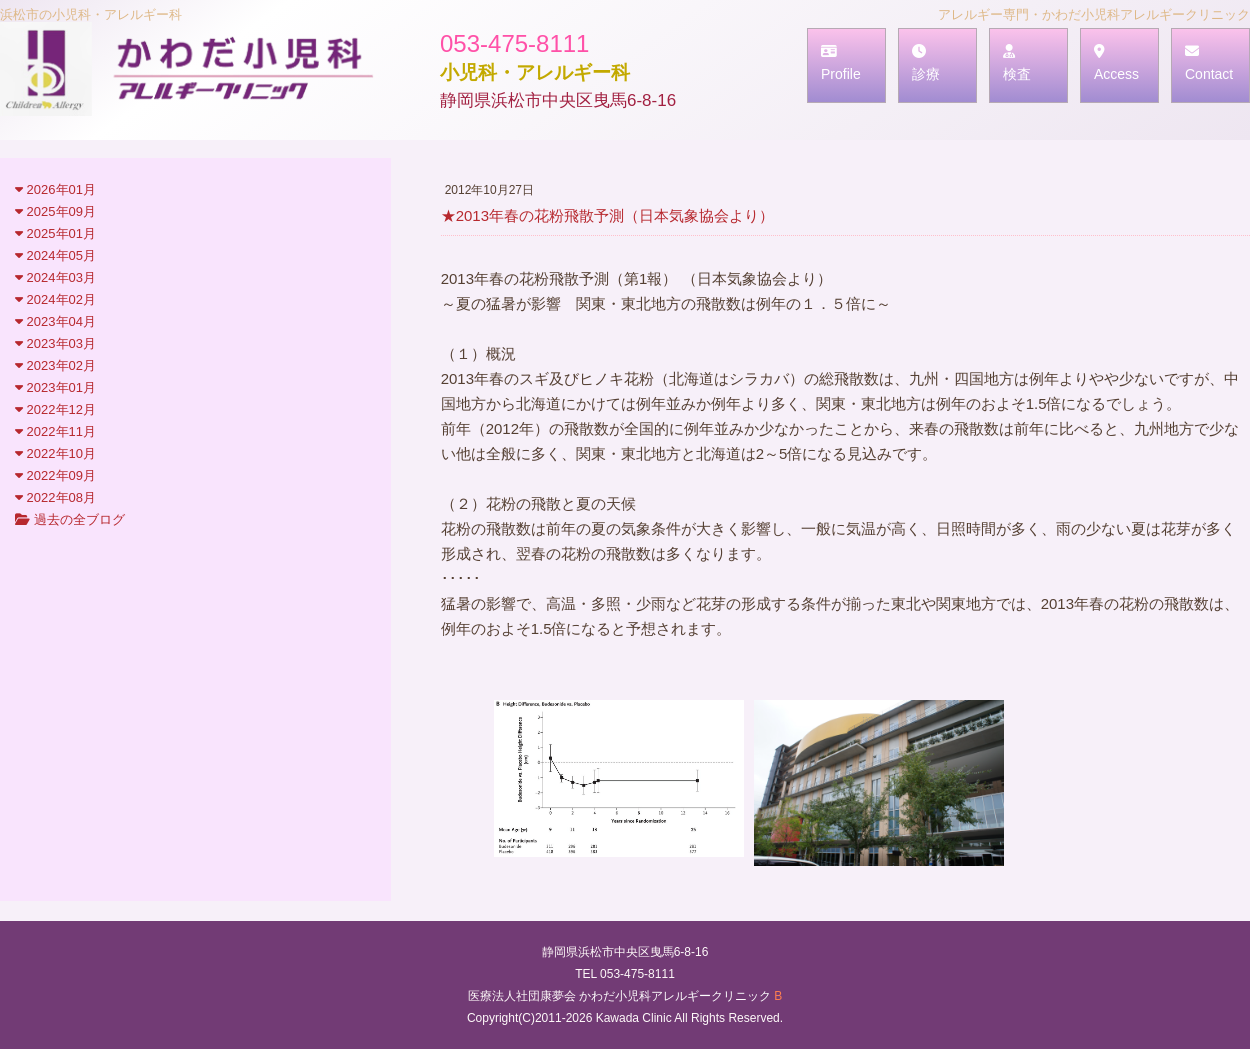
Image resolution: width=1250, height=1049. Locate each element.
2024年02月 (55, 299)
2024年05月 (55, 255)
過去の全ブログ (70, 519)
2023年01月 (55, 387)
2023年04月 (55, 321)
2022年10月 (55, 453)
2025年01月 (55, 233)
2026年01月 (55, 189)
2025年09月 (55, 211)
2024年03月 (55, 277)
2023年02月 (55, 365)
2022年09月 (55, 475)
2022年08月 (55, 497)
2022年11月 (55, 431)
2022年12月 (55, 409)
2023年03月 (55, 343)
